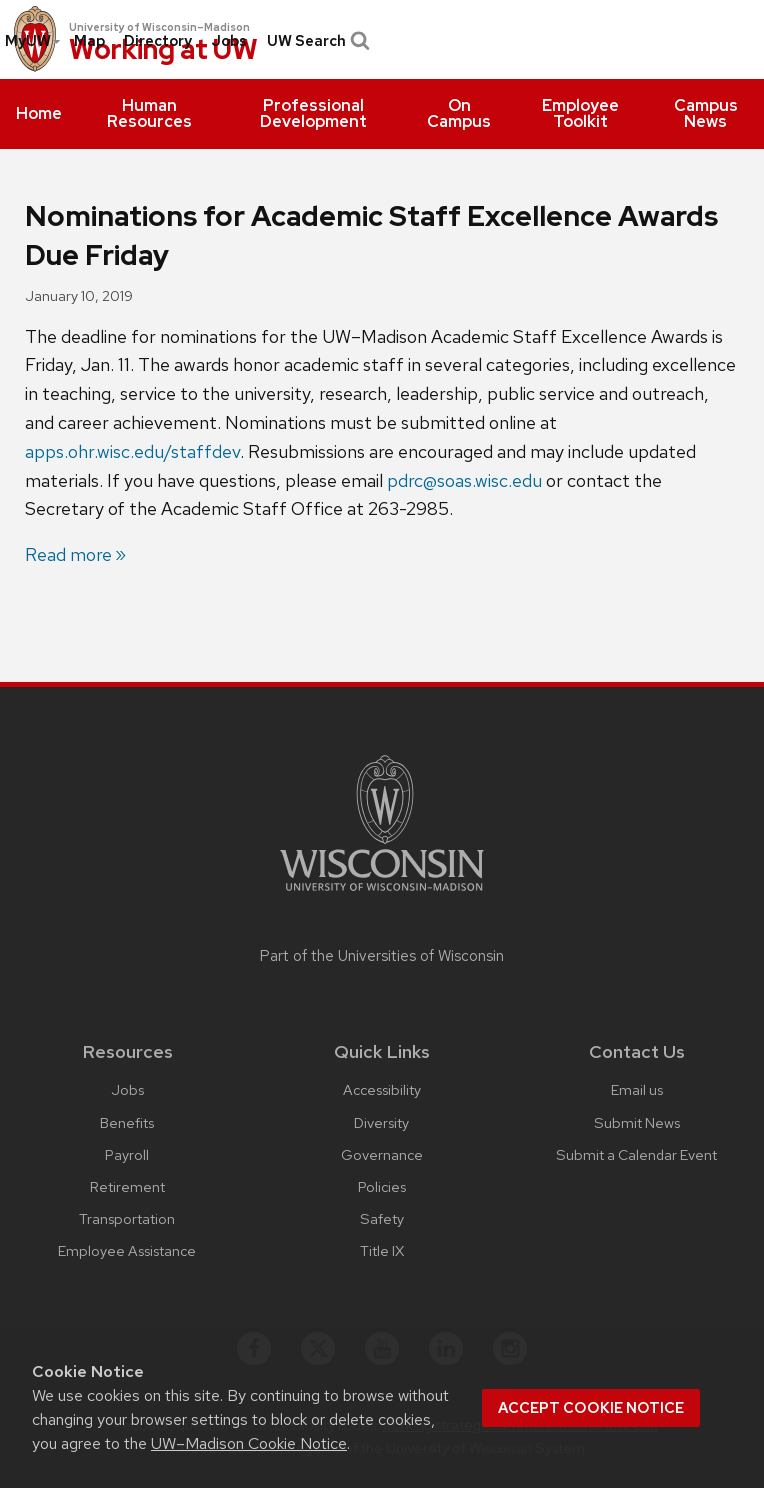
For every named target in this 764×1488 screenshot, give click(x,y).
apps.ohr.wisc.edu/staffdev (132, 451)
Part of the (382, 956)
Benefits (127, 1122)
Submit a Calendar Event (636, 1154)
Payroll (127, 1154)
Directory (158, 41)
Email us (637, 1089)
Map (89, 41)
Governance (382, 1154)
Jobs (229, 41)
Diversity (381, 1122)
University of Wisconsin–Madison (159, 27)
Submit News (637, 1122)
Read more (68, 554)
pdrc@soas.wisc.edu (464, 480)
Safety (382, 1218)
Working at (163, 50)
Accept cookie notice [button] (591, 1408)
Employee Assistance (127, 1250)
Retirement (127, 1186)
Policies (382, 1186)
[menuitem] (39, 114)
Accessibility (382, 1089)
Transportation (127, 1218)
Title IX (382, 1250)
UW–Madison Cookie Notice (249, 1443)
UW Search (316, 41)
